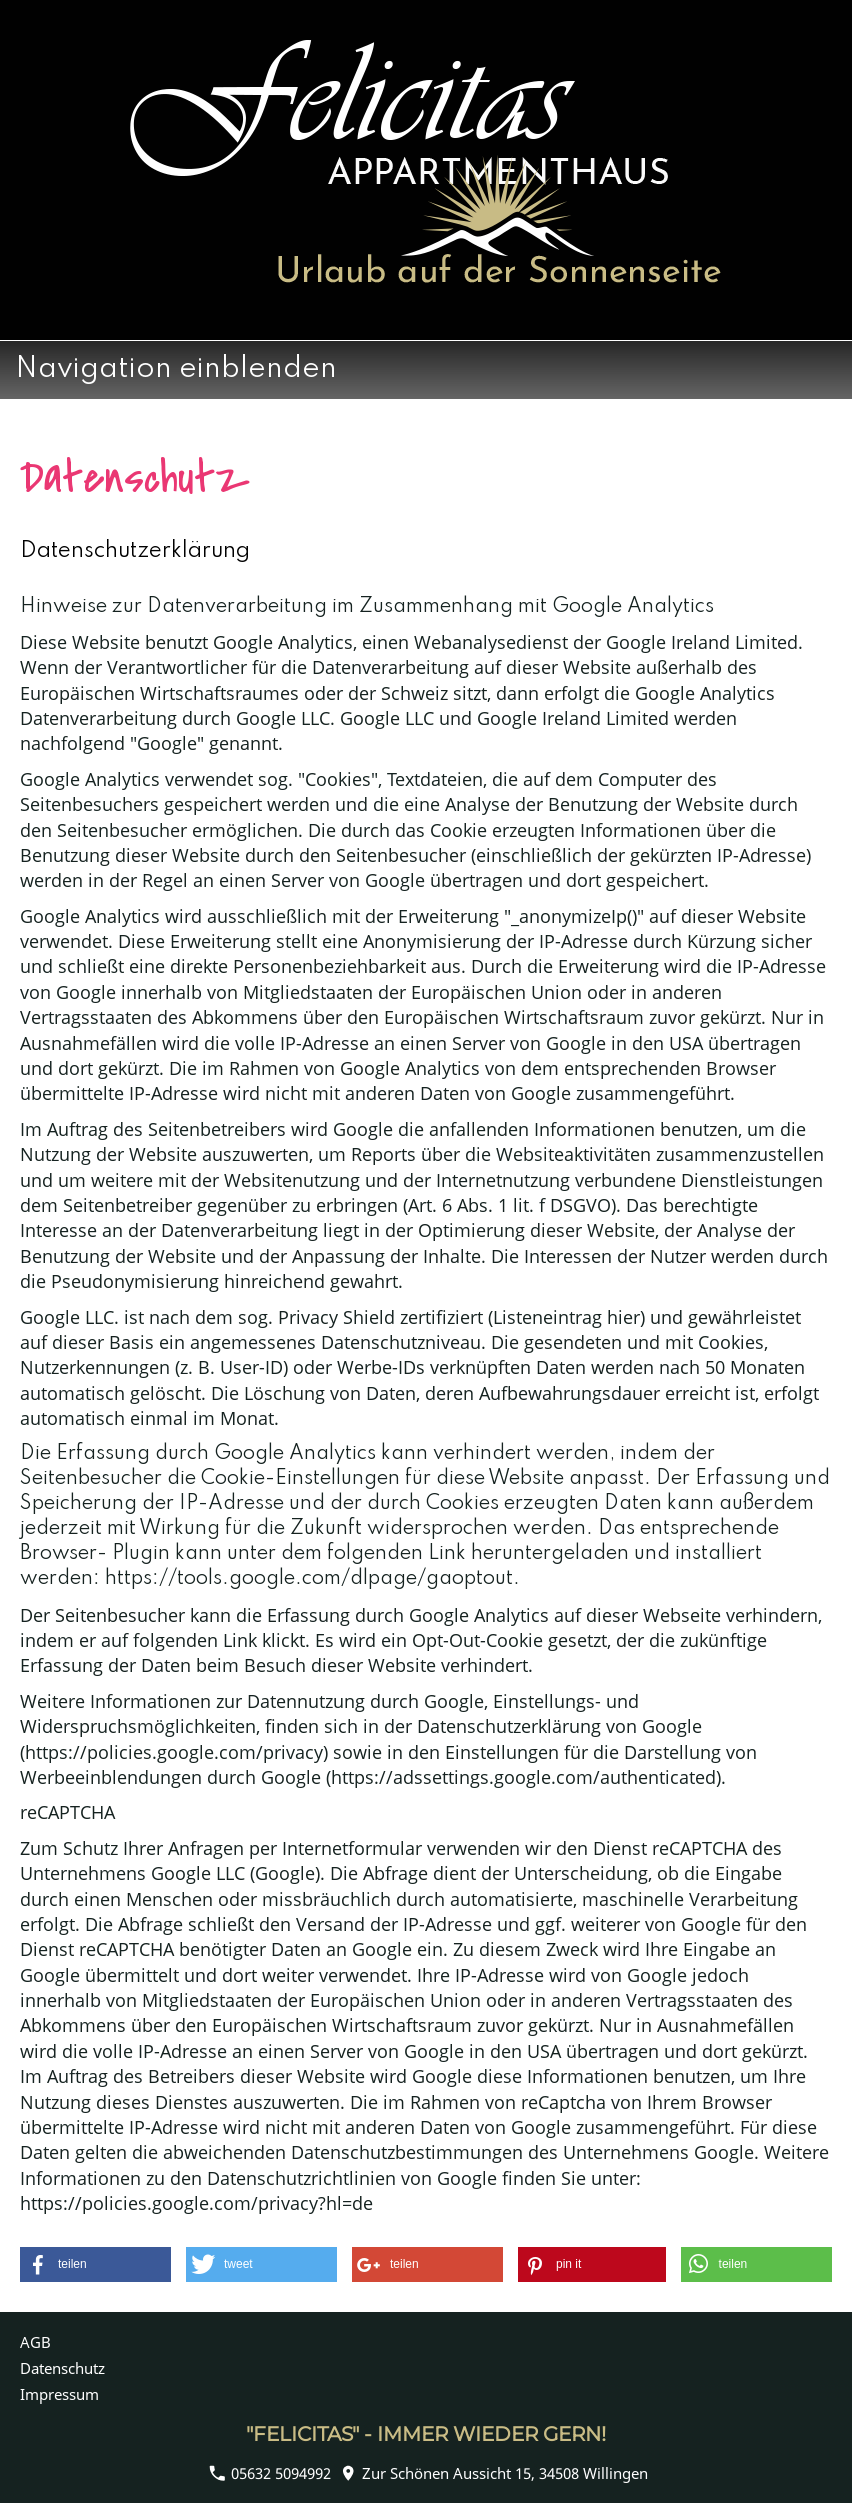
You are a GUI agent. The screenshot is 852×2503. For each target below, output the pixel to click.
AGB (35, 2342)
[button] (95, 2264)
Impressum (59, 2394)
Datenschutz (62, 2368)
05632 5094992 (270, 2473)
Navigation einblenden (176, 369)
